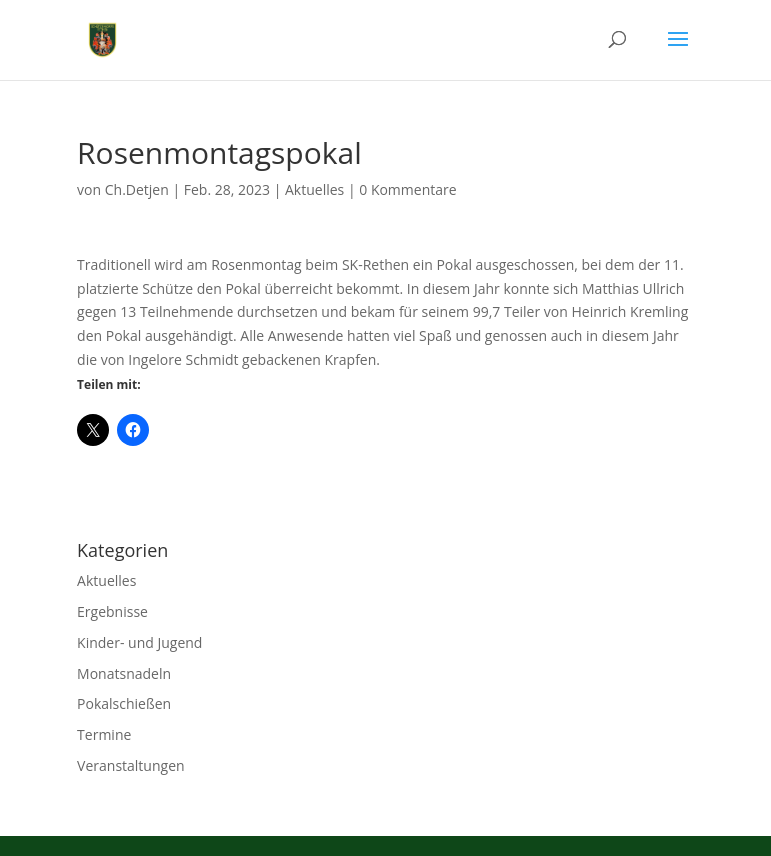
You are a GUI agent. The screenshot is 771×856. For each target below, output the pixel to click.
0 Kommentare (407, 189)
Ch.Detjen (137, 189)
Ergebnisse (112, 611)
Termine (104, 734)
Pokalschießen (124, 703)
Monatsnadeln (124, 673)
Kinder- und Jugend (139, 642)
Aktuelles (314, 189)
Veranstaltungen (130, 765)
